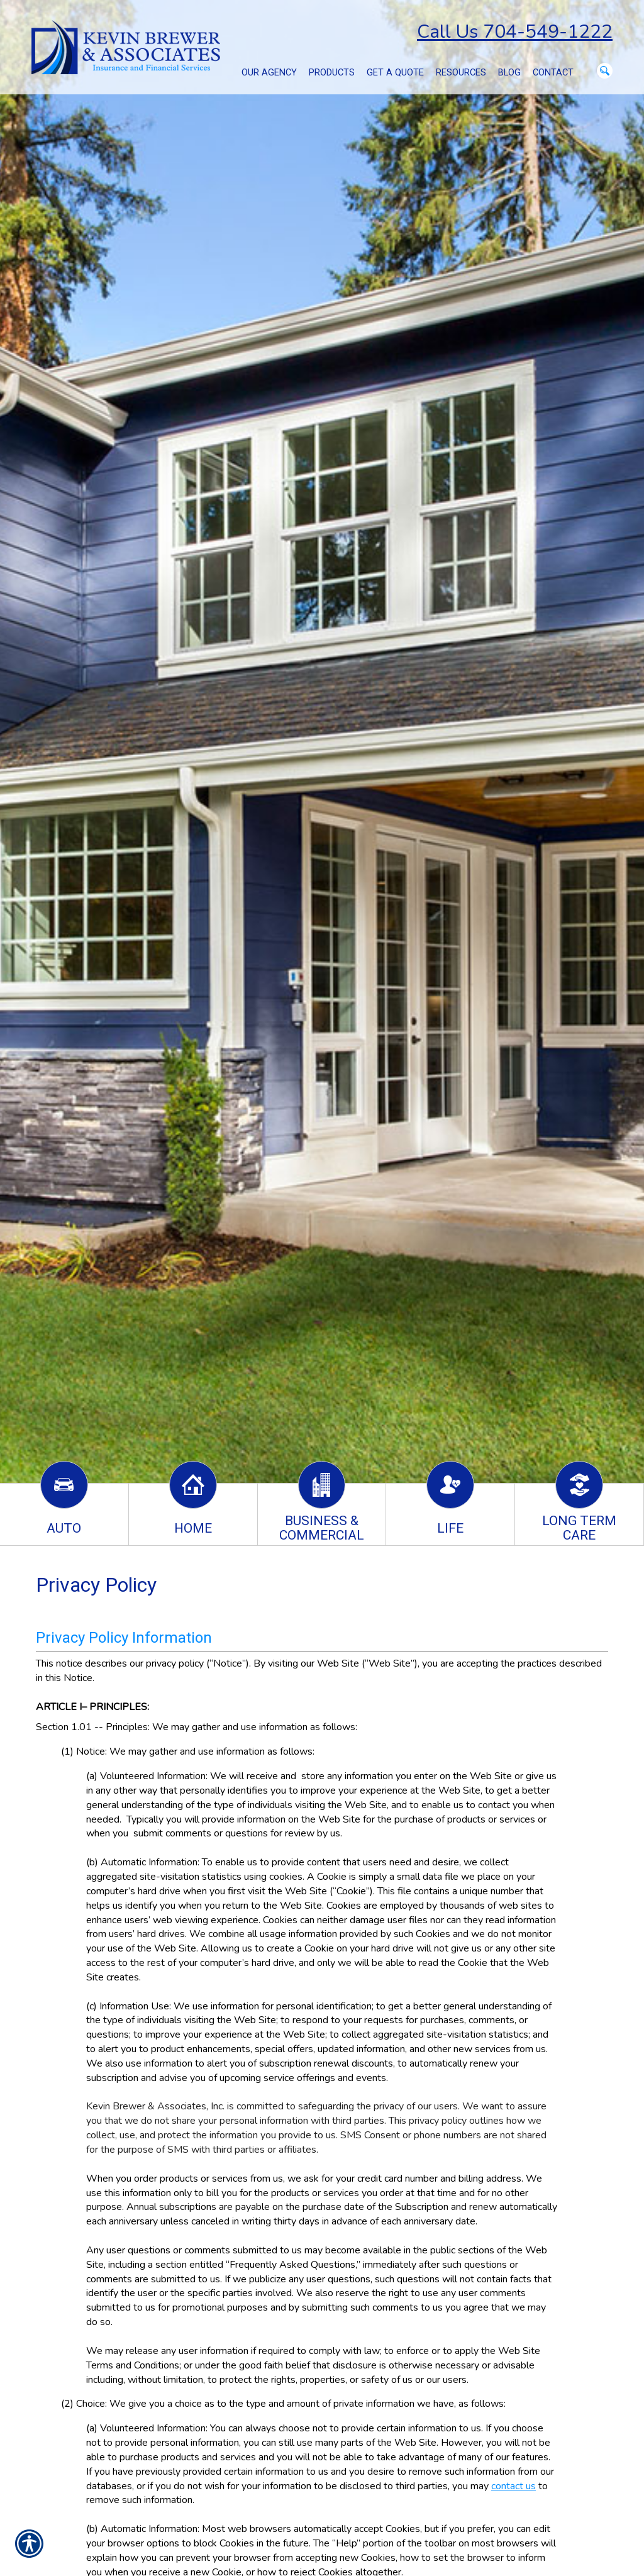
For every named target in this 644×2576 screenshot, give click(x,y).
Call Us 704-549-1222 (515, 32)
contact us (513, 2486)
